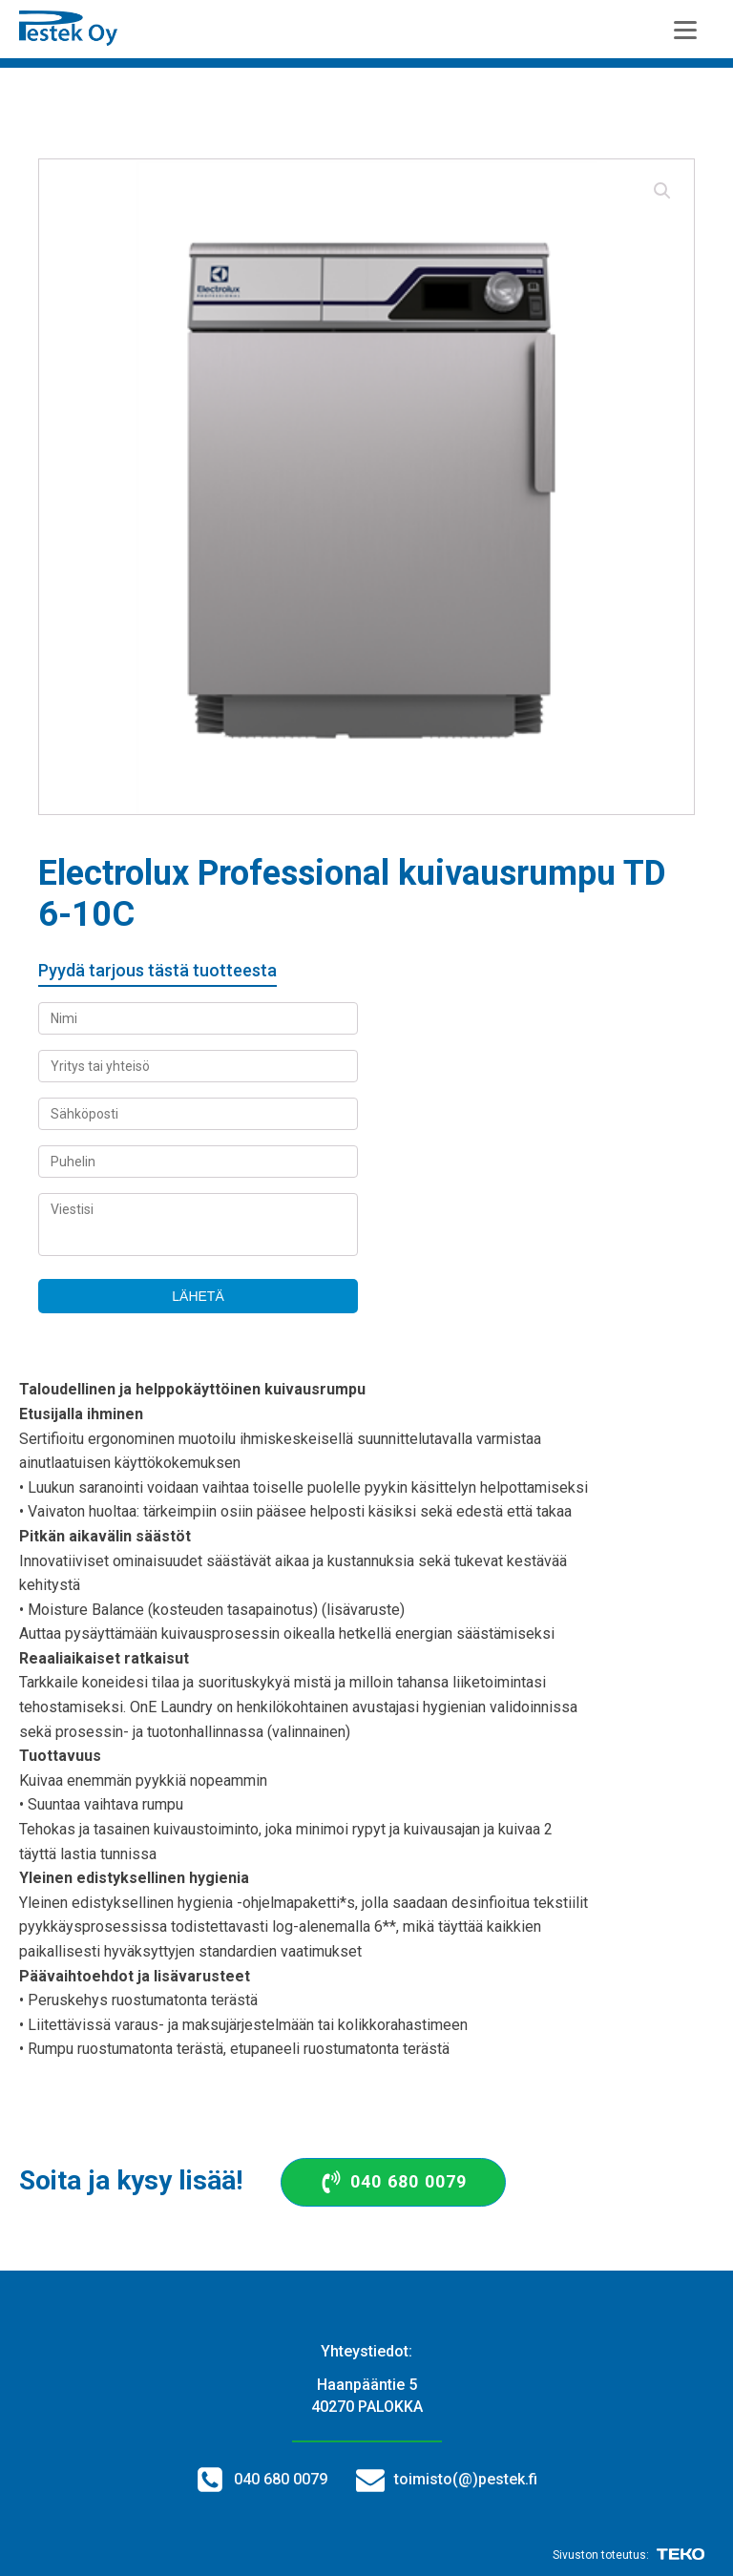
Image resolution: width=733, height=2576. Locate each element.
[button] (662, 191)
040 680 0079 (280, 2479)
